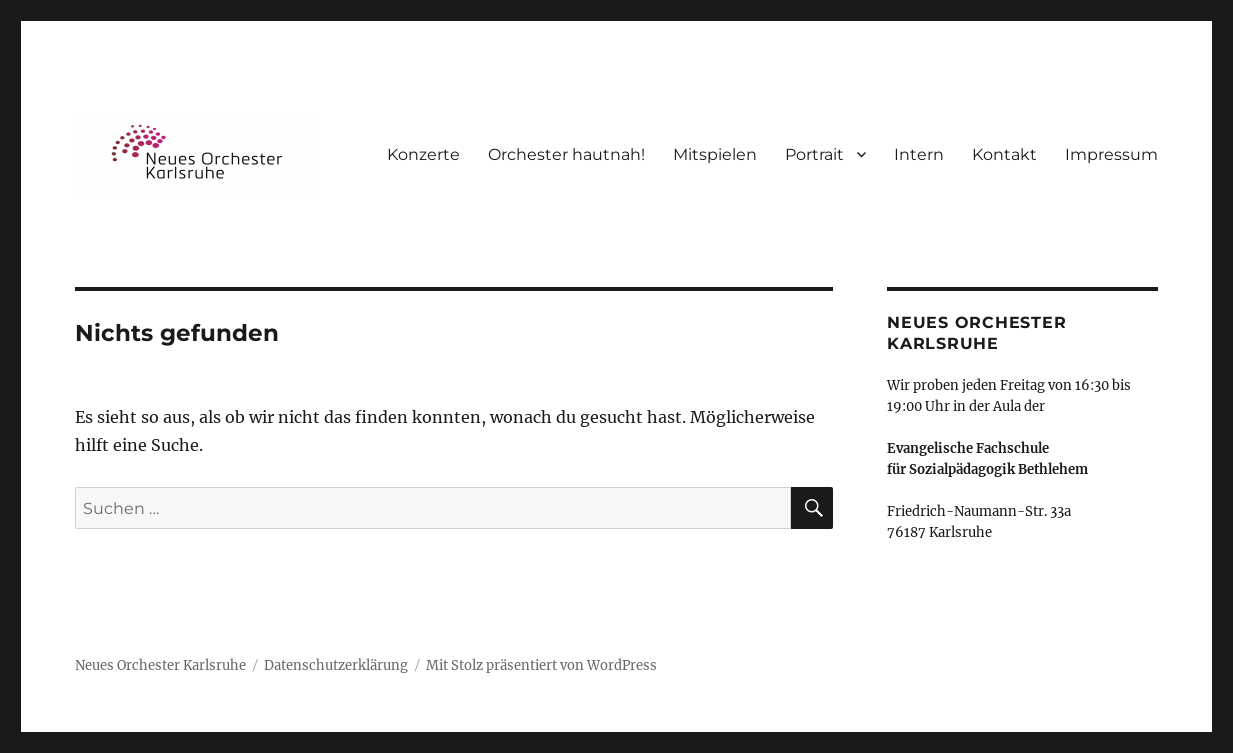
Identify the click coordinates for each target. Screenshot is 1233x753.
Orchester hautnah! (566, 154)
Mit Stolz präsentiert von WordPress (541, 665)
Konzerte (423, 154)
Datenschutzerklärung (336, 665)
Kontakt (1004, 154)
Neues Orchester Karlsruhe (160, 665)
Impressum (1111, 154)
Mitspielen (715, 154)
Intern (919, 154)
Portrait (814, 154)
